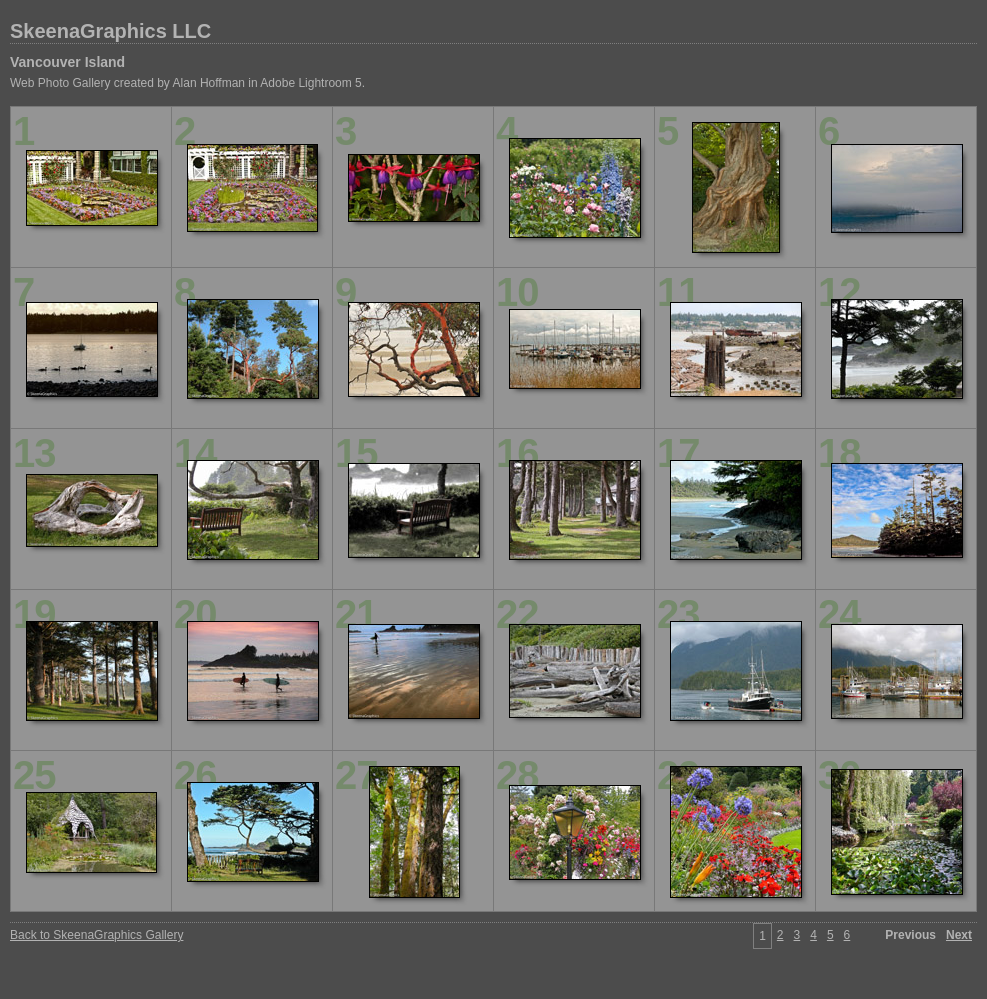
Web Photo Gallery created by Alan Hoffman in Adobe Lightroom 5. (187, 83)
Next (959, 935)
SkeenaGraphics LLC (110, 31)
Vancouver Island (67, 62)
